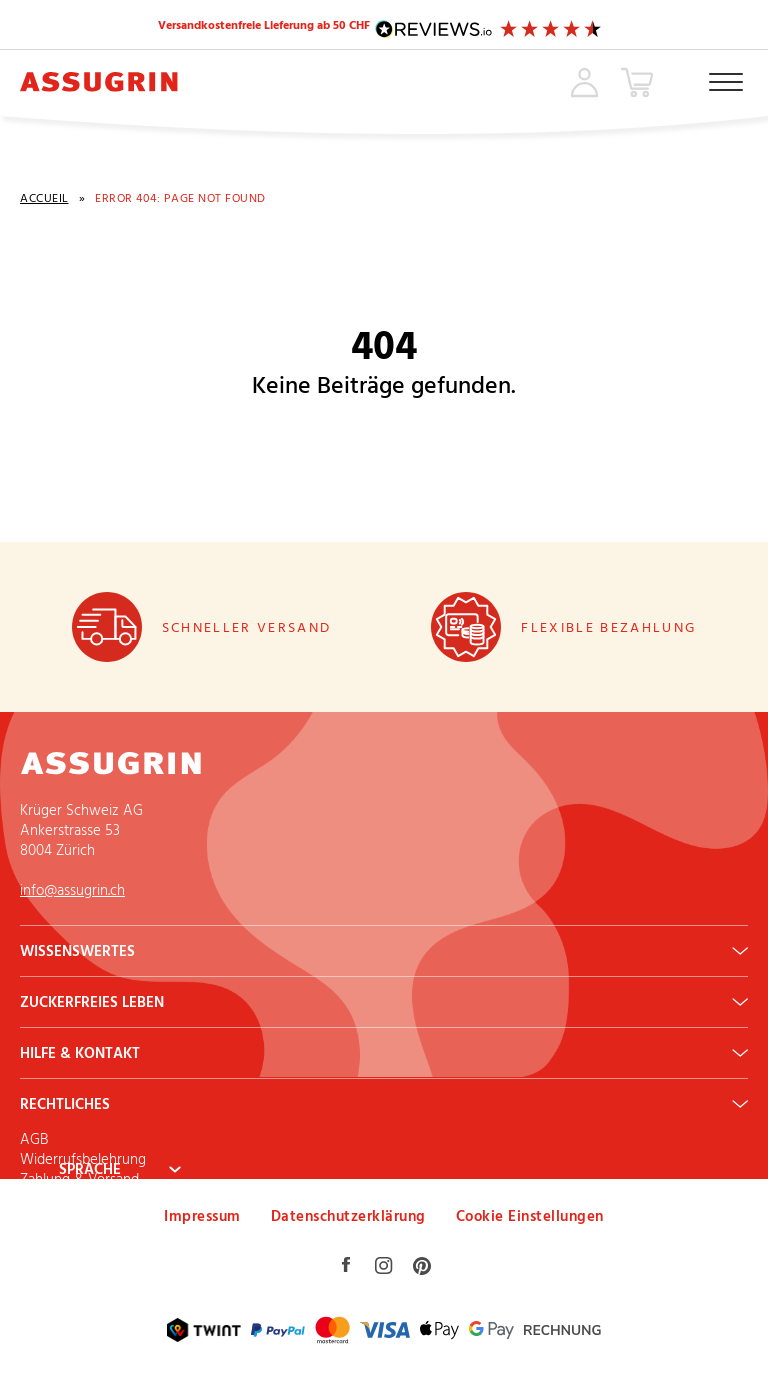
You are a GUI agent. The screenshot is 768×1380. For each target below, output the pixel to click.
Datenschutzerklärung (348, 1215)
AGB (34, 1138)
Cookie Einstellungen (530, 1215)
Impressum (202, 1215)
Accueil (44, 198)
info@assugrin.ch (72, 889)
